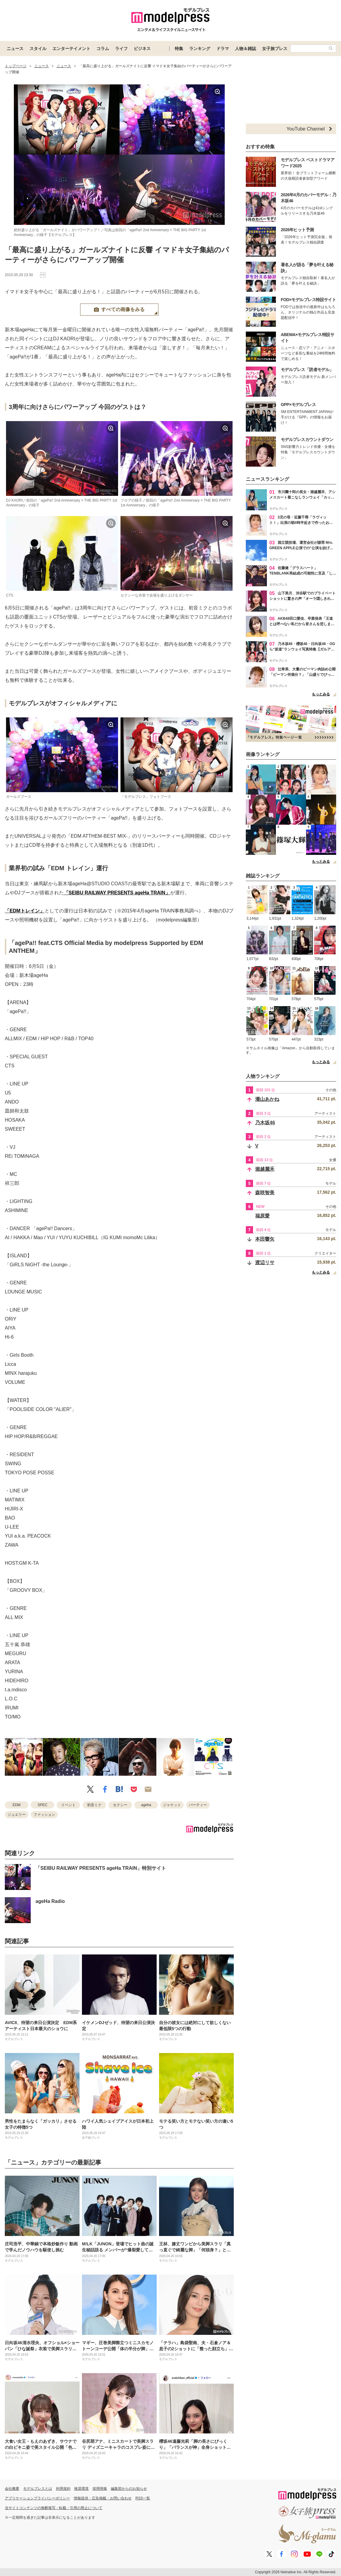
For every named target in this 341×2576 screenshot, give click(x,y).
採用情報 (99, 2488)
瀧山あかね (267, 1099)
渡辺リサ (264, 1262)
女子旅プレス (274, 48)
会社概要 (12, 2488)
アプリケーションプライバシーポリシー (37, 2498)
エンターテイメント (71, 48)
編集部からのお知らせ (129, 2488)
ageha (146, 1805)
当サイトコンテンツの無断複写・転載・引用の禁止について (53, 2508)
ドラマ (222, 48)
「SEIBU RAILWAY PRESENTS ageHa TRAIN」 (117, 892)
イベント (68, 1805)
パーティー (198, 1805)
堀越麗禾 (264, 1169)
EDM (17, 1805)
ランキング (199, 48)
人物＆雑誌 (245, 48)
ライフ (121, 48)
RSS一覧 (143, 2498)
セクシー (120, 1805)
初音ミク (94, 1805)
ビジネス (142, 48)
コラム (102, 48)
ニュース (15, 48)
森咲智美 (264, 1192)
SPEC (43, 1805)
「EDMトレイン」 (25, 910)
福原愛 (262, 1215)
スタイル (38, 48)
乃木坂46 (265, 1122)
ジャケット (172, 1805)
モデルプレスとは (37, 2488)
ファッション (44, 1814)
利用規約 (63, 2488)
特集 (179, 48)
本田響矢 (264, 1239)
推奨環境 (81, 2488)
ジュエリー (17, 1814)
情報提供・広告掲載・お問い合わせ (103, 2498)
